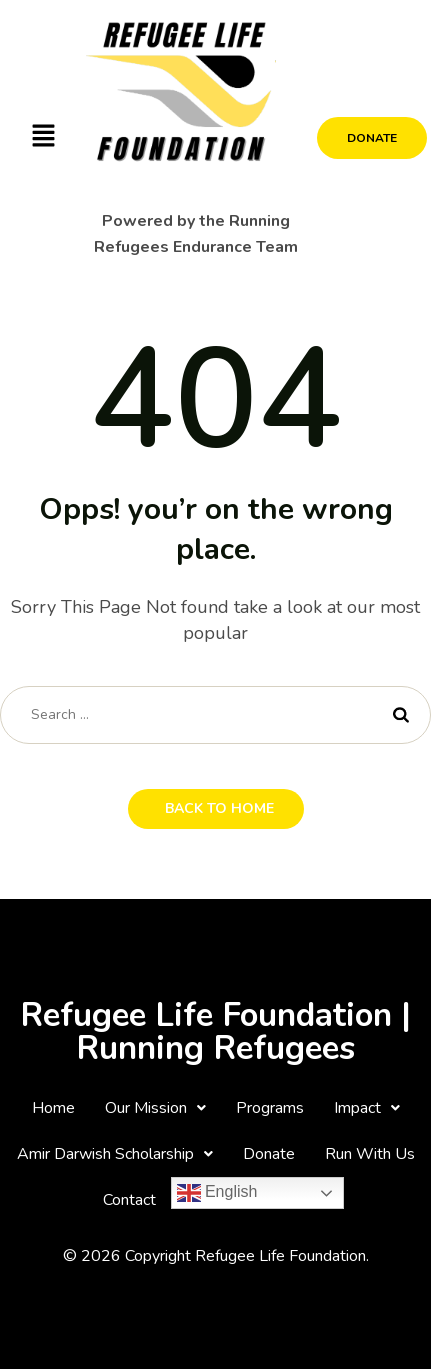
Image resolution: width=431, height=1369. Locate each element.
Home (53, 1108)
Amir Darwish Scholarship (115, 1154)
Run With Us (370, 1154)
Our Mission (155, 1108)
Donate (269, 1154)
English (217, 1193)
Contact (129, 1200)
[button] (43, 137)
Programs (270, 1108)
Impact (367, 1108)
